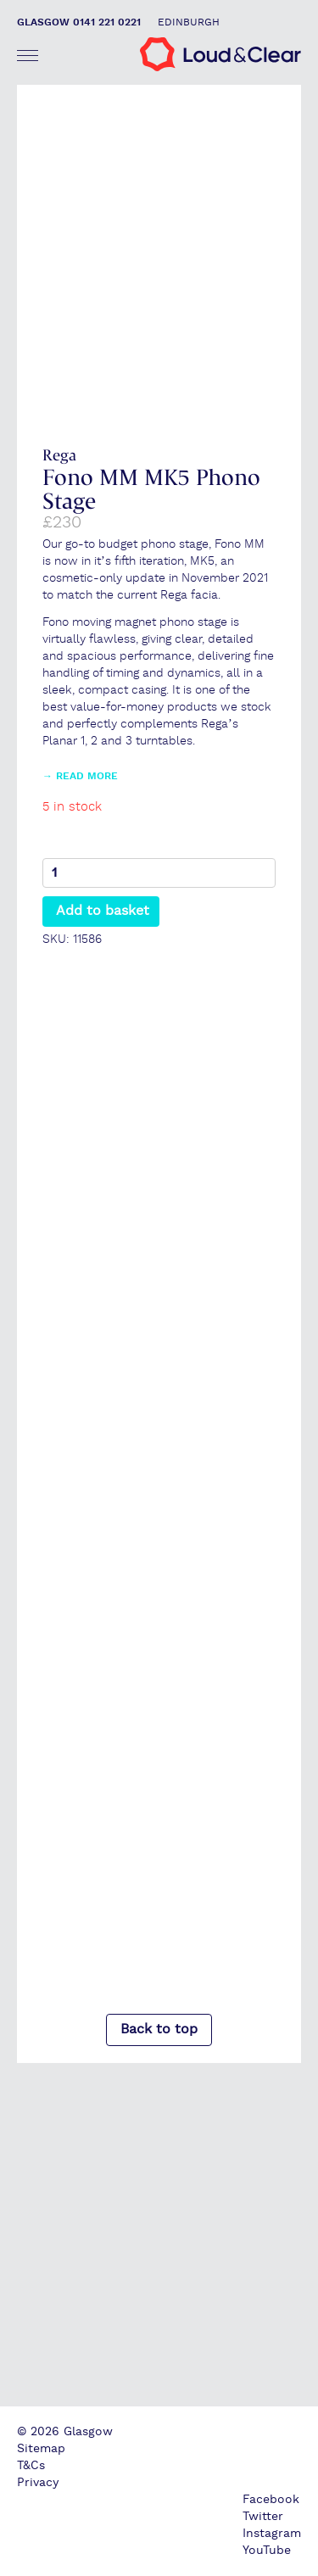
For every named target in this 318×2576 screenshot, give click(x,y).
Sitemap (41, 2448)
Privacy (38, 2482)
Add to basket (102, 911)
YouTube (267, 2550)
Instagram (272, 2533)
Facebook (271, 2499)
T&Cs (31, 2465)
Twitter (263, 2516)
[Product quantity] (159, 873)
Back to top (159, 2029)
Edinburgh (189, 22)
